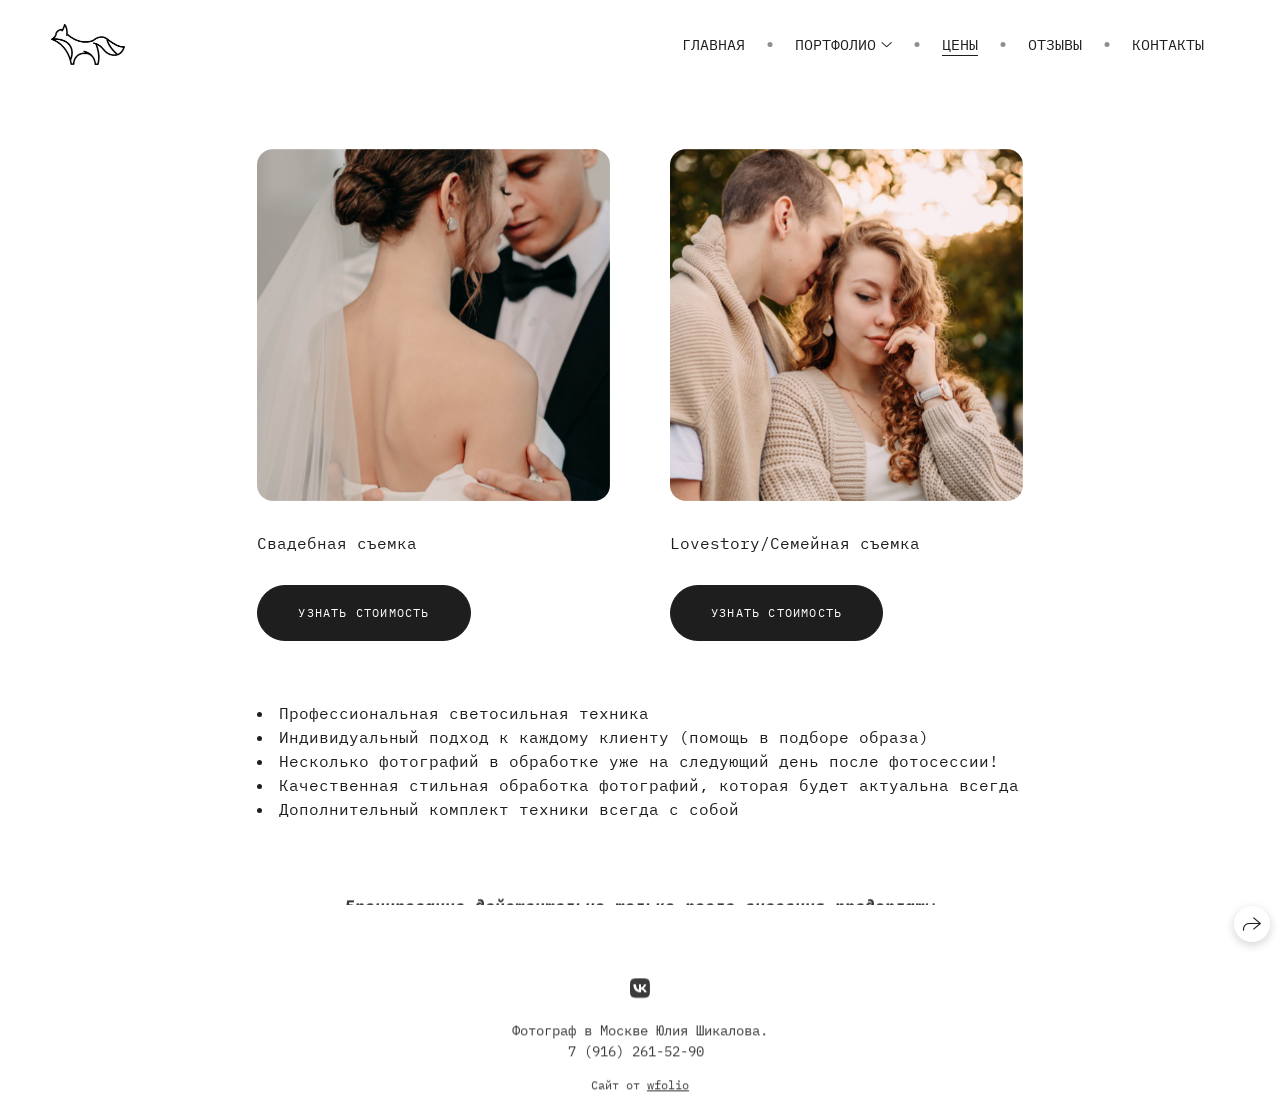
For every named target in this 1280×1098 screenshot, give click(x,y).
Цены (960, 44)
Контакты (1168, 44)
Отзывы (1055, 44)
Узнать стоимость (363, 612)
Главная (713, 44)
